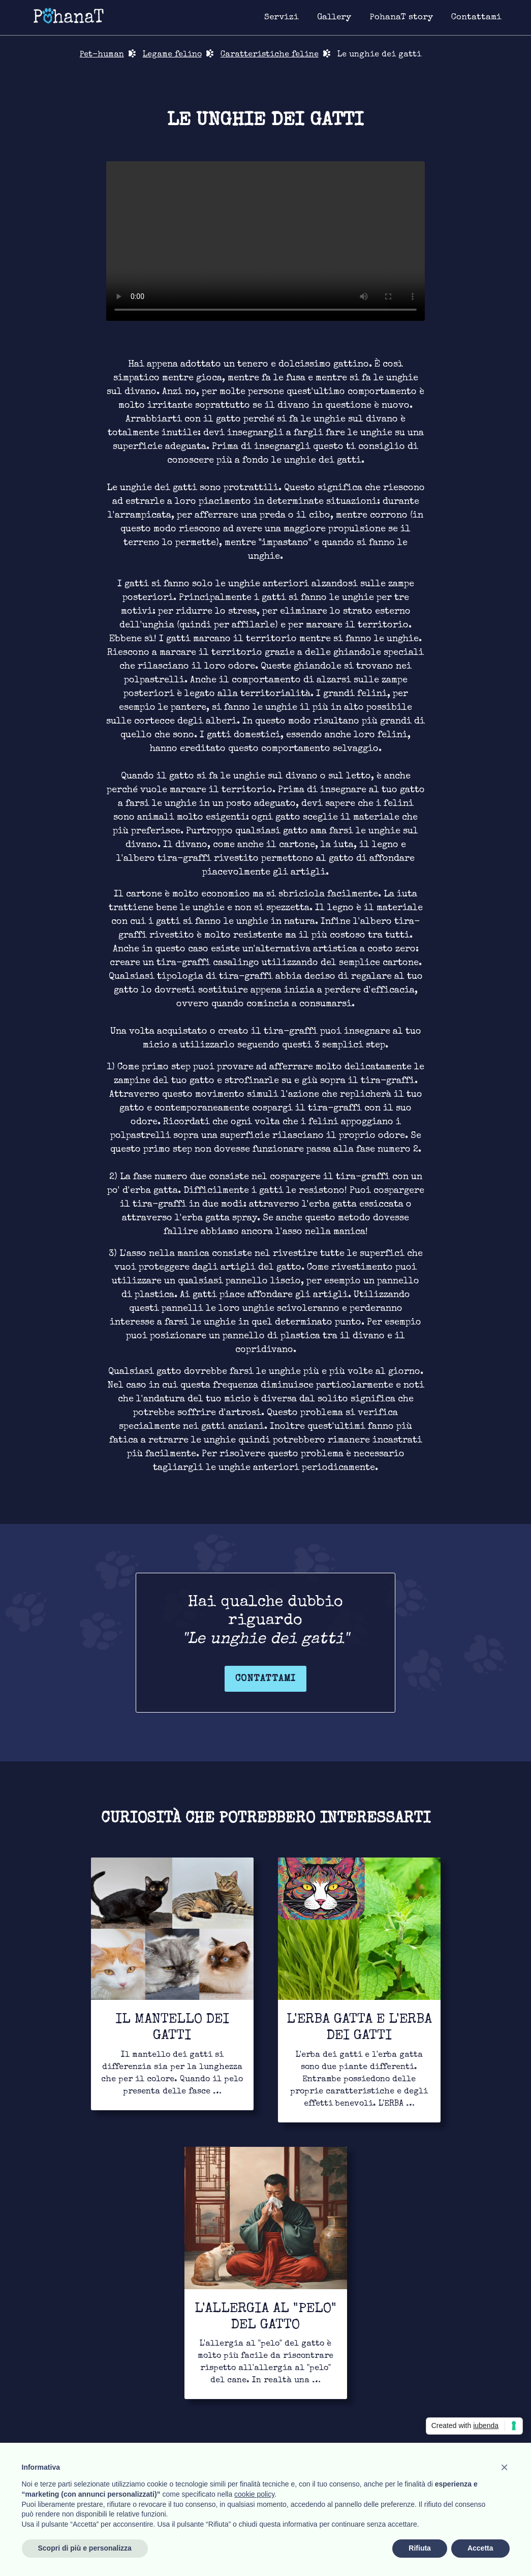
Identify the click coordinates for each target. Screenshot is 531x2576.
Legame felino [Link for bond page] (172, 55)
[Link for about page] (401, 17)
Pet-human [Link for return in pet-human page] (102, 55)
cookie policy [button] (254, 2494)
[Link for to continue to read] (172, 1984)
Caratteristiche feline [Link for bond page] (270, 55)
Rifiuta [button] (420, 2548)
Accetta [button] (480, 2548)
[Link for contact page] (476, 17)
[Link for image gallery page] (334, 17)
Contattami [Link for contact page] (265, 1679)
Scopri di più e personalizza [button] (85, 2548)
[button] (504, 2467)
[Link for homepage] (68, 15)
